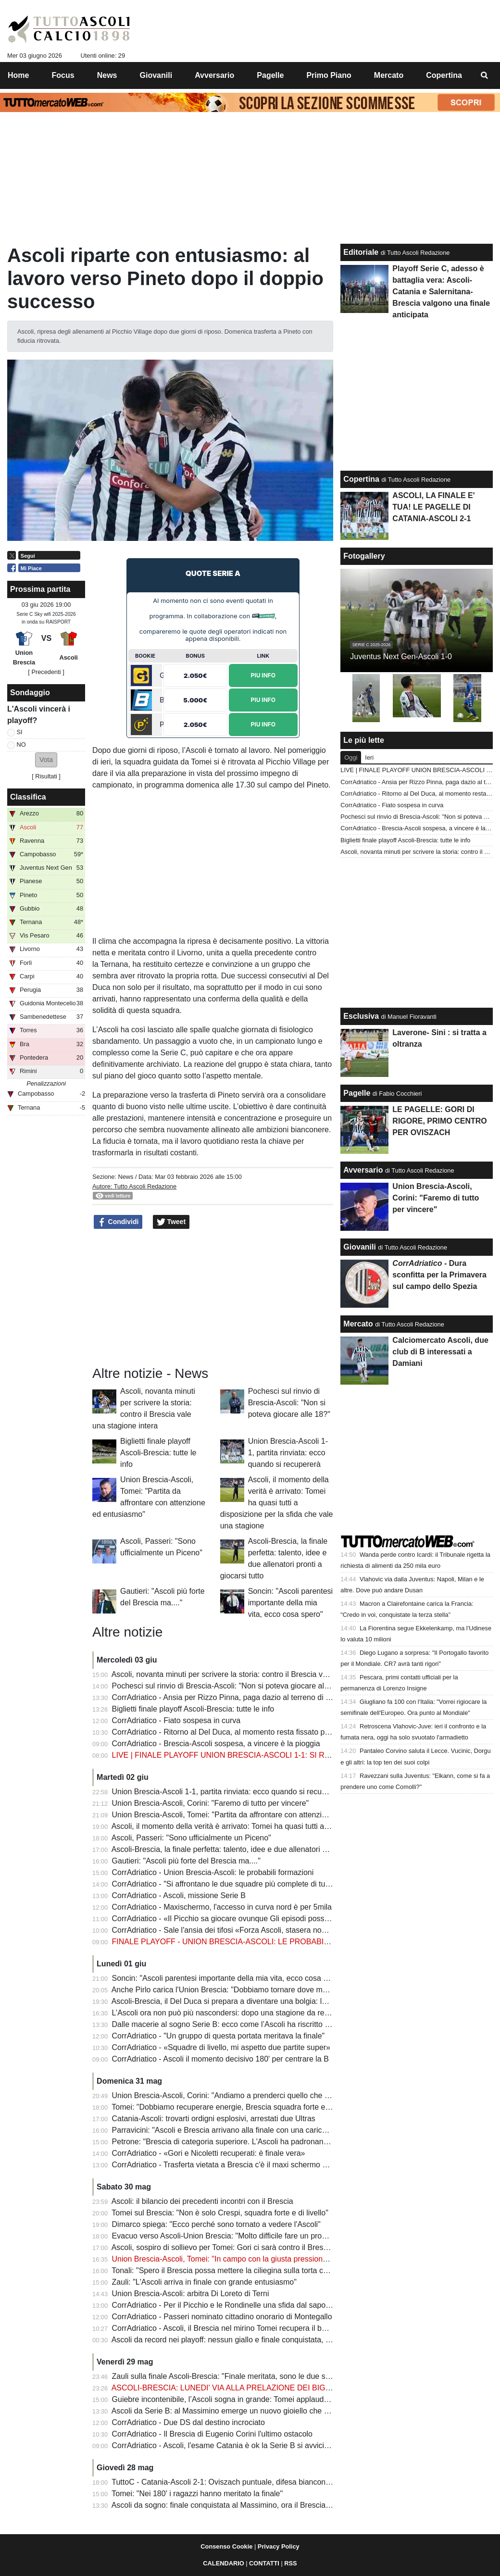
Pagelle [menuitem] (270, 75)
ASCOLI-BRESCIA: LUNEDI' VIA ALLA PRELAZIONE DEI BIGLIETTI (230, 2388)
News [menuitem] (107, 75)
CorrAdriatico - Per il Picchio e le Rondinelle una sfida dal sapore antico (233, 2305)
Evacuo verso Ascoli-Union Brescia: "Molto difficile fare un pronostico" (230, 2236)
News (125, 1176)
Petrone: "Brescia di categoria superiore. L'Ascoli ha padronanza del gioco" (239, 2142)
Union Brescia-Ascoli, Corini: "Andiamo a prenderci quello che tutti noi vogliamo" (248, 2095)
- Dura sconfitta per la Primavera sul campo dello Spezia (439, 1274)
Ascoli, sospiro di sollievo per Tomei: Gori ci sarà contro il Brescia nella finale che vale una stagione (280, 2247)
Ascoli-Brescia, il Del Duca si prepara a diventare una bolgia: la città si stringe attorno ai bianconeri (279, 2001)
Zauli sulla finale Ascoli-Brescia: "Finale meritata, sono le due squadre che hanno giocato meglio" (277, 2376)
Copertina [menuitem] (444, 75)
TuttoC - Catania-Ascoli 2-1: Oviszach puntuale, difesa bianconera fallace (236, 2482)
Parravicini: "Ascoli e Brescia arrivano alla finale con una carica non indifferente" (248, 2130)
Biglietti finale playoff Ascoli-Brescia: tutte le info (158, 1452)
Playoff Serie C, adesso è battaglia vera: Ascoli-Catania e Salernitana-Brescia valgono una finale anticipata (441, 291)
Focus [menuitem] (63, 75)
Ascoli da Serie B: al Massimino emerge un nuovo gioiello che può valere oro (242, 2411)
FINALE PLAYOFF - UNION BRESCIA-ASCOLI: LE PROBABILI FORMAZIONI (246, 1942)
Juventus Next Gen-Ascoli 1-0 (401, 656)
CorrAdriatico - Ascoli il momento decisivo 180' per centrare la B (220, 2059)
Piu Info (262, 674)
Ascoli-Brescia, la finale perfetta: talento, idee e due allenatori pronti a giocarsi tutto (253, 1849)
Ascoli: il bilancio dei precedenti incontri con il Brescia (202, 2201)
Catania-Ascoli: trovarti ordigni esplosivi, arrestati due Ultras (213, 2118)
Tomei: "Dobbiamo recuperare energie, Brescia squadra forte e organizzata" (241, 2107)
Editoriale (360, 252)
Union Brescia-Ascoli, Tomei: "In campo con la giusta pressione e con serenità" (246, 2259)
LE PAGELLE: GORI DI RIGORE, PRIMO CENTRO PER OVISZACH (439, 1121)
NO (21, 744)
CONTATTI (264, 2563)
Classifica (28, 797)
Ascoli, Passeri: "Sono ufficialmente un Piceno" (191, 1838)
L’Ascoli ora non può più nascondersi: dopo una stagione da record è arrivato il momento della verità (282, 2013)
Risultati (46, 776)
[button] (46, 759)
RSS (290, 2563)
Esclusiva (361, 1016)
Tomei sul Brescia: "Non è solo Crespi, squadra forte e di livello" (220, 2213)
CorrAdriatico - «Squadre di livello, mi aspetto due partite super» (221, 2047)
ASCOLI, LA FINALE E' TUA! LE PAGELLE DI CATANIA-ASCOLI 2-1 (433, 507)
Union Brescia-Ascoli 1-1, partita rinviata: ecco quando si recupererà (288, 1452)
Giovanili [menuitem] (156, 75)
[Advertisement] (213, 1298)
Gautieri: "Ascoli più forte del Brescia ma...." (186, 1861)
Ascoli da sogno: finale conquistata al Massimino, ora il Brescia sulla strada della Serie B (262, 2505)
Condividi (118, 1222)
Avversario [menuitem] (214, 75)
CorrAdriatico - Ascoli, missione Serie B (179, 1895)
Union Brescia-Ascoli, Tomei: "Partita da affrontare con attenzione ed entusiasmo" (250, 1815)
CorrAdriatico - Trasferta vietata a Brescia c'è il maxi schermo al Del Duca (237, 2165)
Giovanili (359, 1247)
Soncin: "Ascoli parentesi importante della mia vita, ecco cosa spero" (290, 1602)
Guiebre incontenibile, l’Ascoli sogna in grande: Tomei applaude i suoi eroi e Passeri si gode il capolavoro (291, 2399)
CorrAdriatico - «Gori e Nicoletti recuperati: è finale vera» (208, 2153)
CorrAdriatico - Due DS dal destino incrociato (188, 2422)
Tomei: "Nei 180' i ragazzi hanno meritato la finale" (197, 2493)
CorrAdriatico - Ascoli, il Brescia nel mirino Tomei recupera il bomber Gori (236, 2328)
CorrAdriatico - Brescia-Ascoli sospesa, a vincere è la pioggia (216, 1743)
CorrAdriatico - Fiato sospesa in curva (176, 1720)
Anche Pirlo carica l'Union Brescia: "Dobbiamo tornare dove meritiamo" (232, 1990)
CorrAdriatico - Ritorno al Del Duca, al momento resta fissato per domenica (239, 1732)
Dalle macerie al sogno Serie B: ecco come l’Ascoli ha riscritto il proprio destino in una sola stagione (282, 2024)
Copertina (361, 479)
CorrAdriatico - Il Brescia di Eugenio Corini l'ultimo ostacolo (212, 2434)
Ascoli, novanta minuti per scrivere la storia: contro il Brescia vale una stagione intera (256, 1674)
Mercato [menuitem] (388, 75)
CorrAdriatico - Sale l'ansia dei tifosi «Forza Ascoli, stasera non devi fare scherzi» (250, 1930)
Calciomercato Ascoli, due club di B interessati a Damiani (440, 1351)
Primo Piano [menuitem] (328, 75)
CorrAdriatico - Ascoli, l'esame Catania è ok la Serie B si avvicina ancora (235, 2445)
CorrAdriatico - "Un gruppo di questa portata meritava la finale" (218, 2036)
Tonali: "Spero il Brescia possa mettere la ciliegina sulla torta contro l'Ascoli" (240, 2270)
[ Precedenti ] (46, 671)
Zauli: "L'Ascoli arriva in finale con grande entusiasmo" (204, 2282)
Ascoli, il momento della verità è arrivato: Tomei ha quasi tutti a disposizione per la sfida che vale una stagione (276, 1503)
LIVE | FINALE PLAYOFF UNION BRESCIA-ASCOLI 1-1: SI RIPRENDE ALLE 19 (251, 1755)
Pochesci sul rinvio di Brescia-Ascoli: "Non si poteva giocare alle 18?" (289, 1402)
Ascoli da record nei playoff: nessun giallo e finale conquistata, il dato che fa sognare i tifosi (266, 2340)
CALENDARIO (223, 2563)
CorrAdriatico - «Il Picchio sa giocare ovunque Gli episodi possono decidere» (242, 1918)
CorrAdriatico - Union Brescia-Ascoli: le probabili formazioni (213, 1872)
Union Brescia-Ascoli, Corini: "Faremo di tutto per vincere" (210, 1803)
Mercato (358, 1324)
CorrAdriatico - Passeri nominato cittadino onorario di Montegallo (222, 2317)
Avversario (363, 1170)
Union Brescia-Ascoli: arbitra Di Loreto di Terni (190, 2293)
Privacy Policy (279, 2546)
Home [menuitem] (18, 75)
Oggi (350, 757)
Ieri (369, 757)
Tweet (171, 1222)
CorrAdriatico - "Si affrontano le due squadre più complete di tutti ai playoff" (239, 1884)
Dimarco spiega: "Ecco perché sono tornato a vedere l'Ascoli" (216, 2224)
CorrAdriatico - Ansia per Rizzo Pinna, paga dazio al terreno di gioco (228, 1697)
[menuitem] (484, 75)
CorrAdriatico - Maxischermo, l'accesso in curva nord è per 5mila (222, 1907)
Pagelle (356, 1093)
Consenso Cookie (226, 2546)
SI (20, 732)
